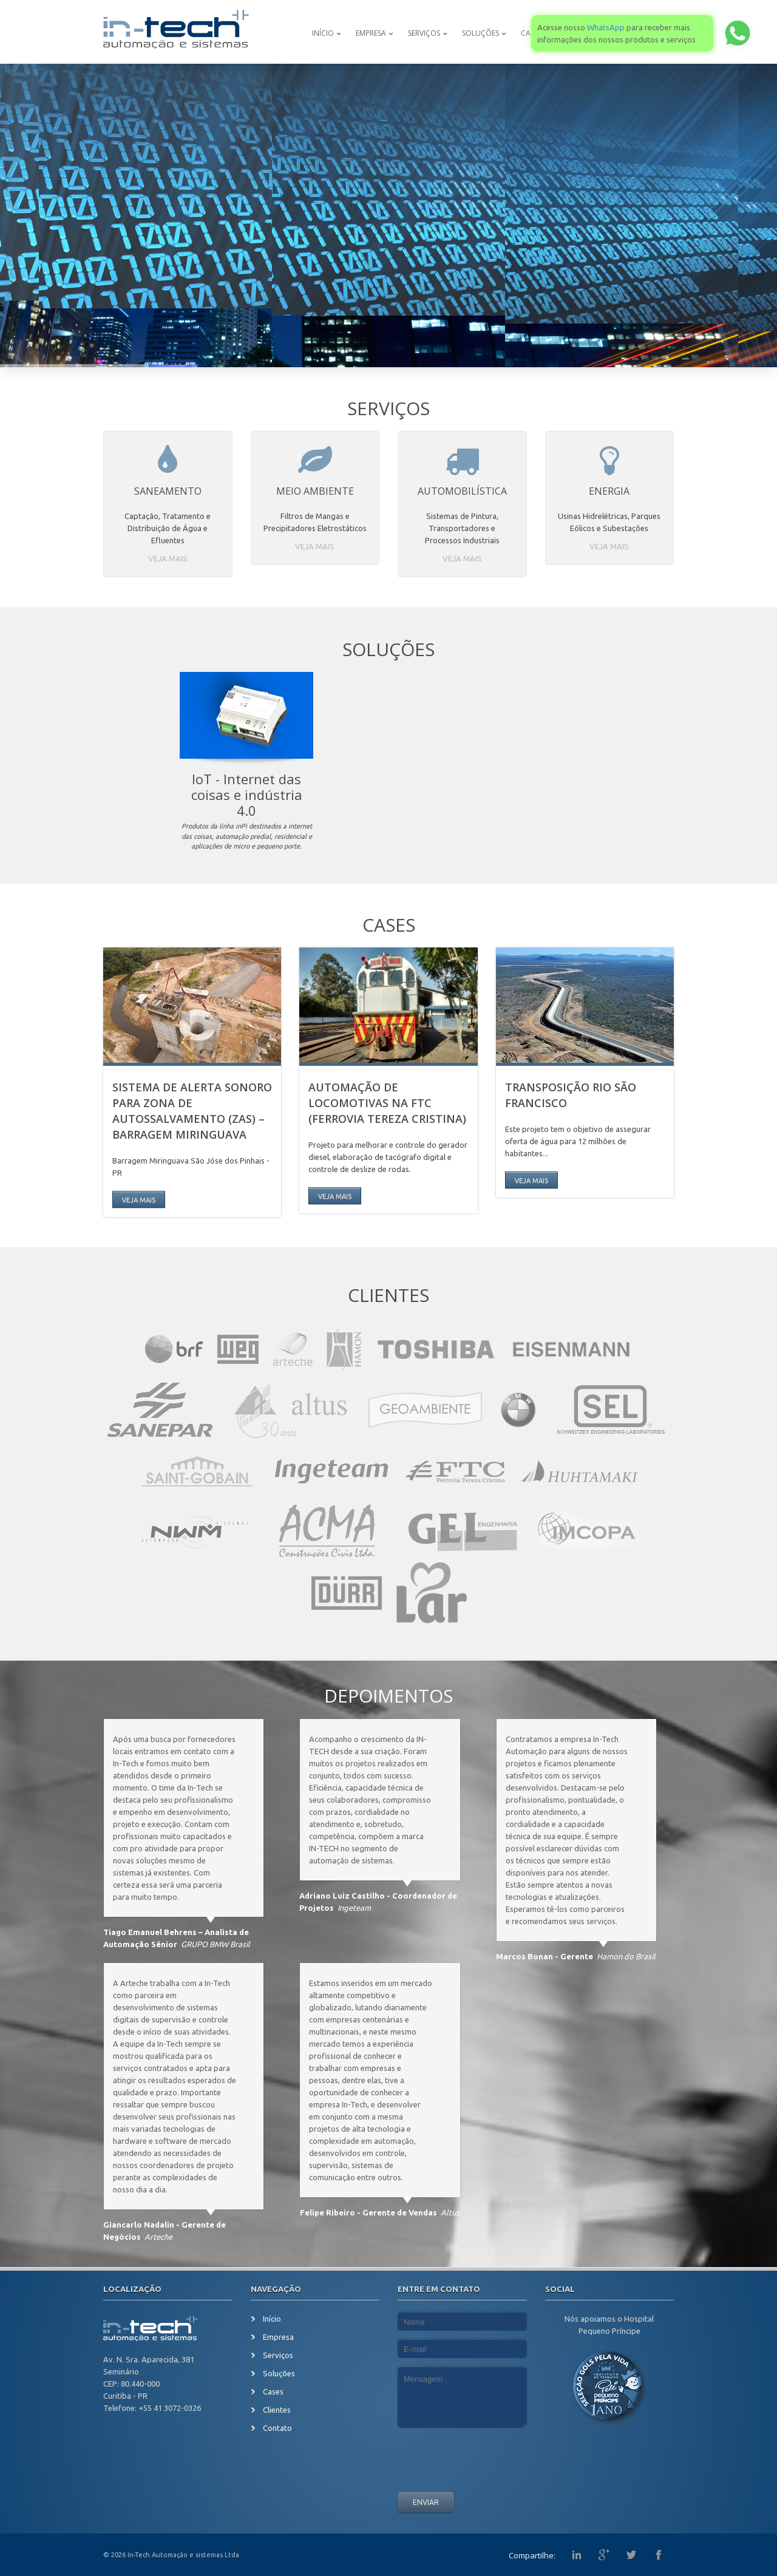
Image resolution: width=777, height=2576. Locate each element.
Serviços (424, 33)
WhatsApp (606, 27)
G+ (604, 2555)
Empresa (371, 33)
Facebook (658, 2555)
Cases (388, 924)
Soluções (480, 33)
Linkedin (577, 2555)
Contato (277, 2428)
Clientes (388, 1295)
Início (323, 33)
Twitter (631, 2555)
